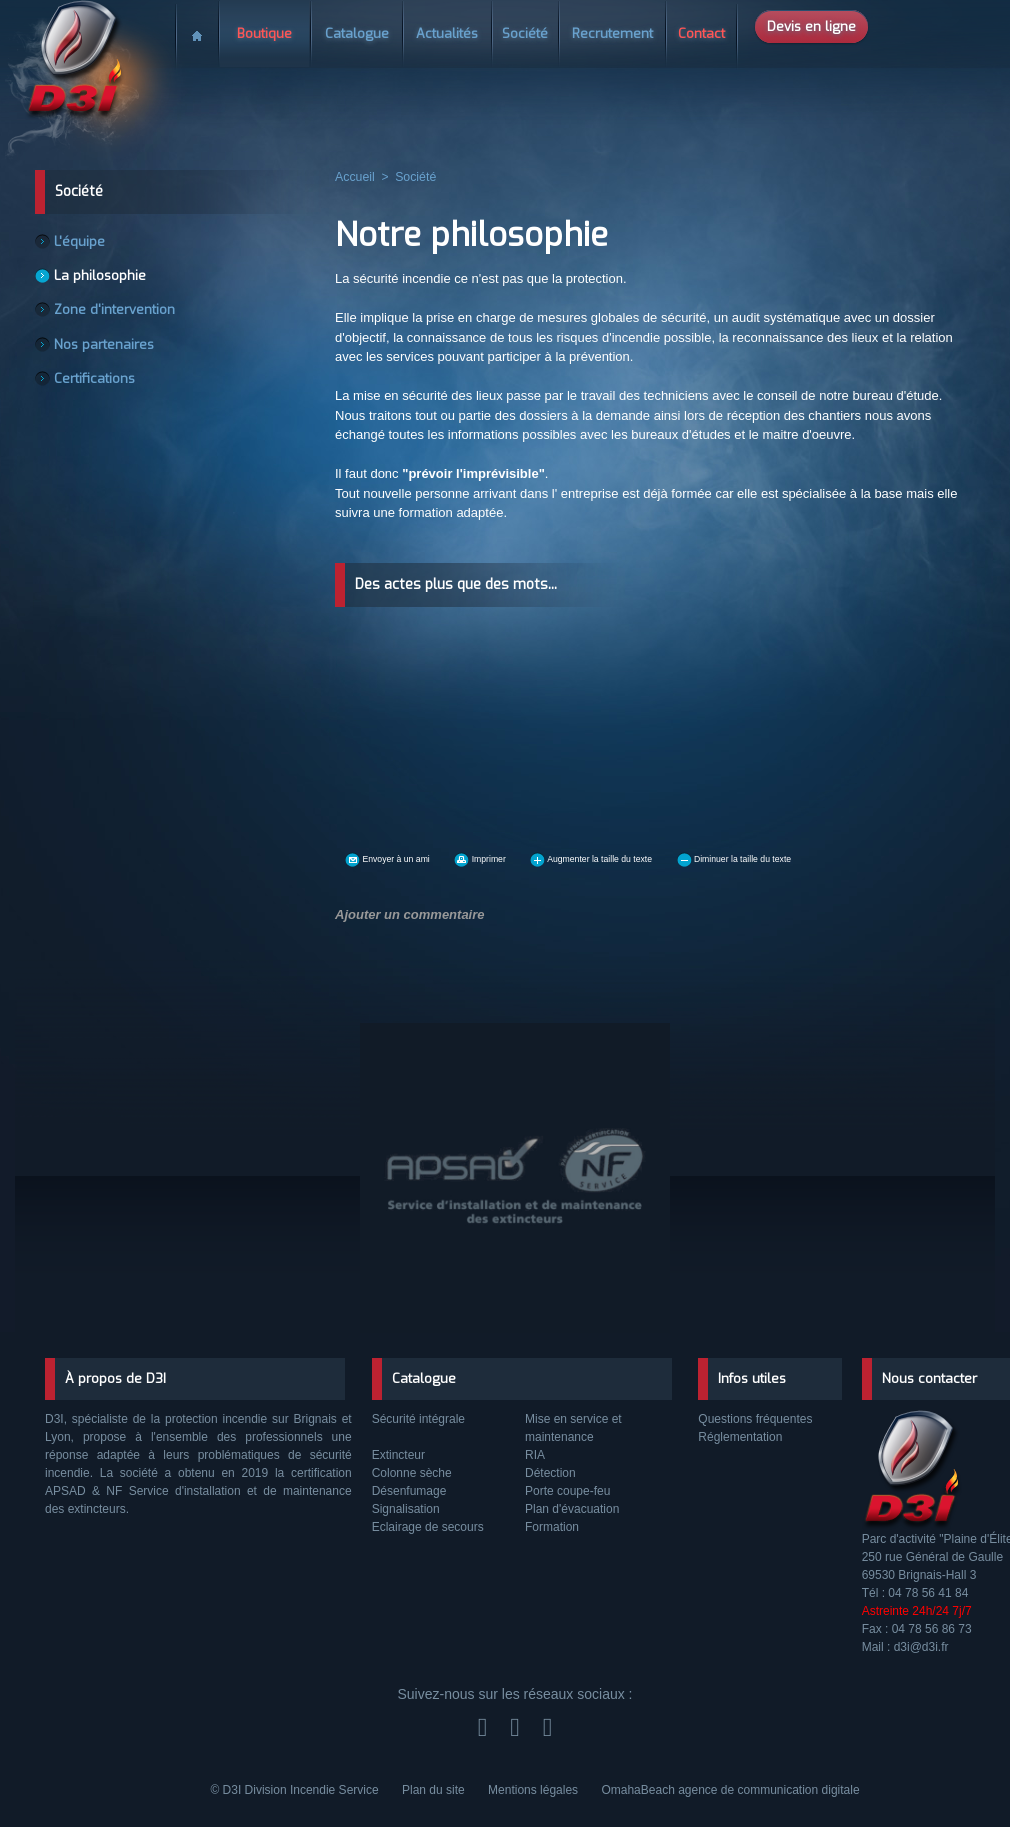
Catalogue (357, 33)
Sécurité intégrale (418, 1419)
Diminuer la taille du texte (865, 857)
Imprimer (524, 857)
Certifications (97, 386)
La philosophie (102, 278)
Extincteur (398, 1455)
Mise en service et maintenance (573, 1428)
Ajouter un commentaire (404, 912)
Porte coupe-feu (567, 1491)
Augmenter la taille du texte (671, 857)
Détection (550, 1473)
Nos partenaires (106, 350)
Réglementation (740, 1437)
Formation (552, 1527)
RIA (535, 1455)
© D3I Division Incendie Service (296, 1790)
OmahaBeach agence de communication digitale (730, 1790)
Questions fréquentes (755, 1419)
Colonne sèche (412, 1473)
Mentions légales (534, 1790)
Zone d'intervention (115, 314)
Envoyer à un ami (405, 857)
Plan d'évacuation (572, 1509)
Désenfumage (409, 1491)
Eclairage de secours (428, 1527)
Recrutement (612, 33)
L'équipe (82, 242)
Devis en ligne (811, 26)
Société (525, 33)
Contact (701, 33)
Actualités (447, 33)
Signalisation (406, 1509)
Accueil (197, 28)
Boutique (264, 33)
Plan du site (435, 1790)
